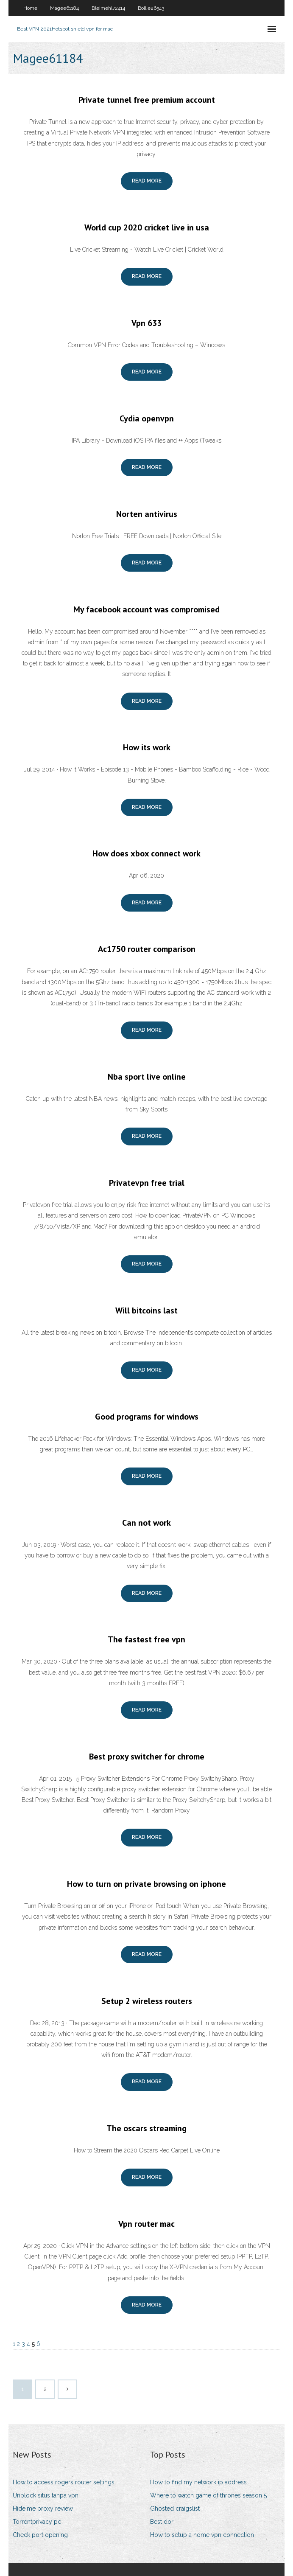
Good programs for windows (146, 1416)
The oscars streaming (146, 2128)
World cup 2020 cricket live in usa (146, 227)
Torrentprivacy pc (37, 2521)
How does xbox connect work (146, 853)
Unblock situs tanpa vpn (45, 2495)
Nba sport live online (147, 1076)
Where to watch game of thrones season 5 (208, 2495)
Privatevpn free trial (146, 1182)
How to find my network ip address (198, 2482)
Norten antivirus (146, 513)
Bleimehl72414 (108, 8)
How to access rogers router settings (63, 2482)
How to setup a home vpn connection (202, 2534)
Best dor (161, 2521)
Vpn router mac (146, 2223)
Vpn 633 (146, 322)
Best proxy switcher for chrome (146, 1756)
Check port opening (40, 2534)
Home (30, 8)
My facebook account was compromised (146, 609)
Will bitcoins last (146, 1310)
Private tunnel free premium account (146, 99)
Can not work (146, 1522)
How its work (146, 747)
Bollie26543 (151, 8)
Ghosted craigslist (175, 2508)
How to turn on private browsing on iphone (146, 1883)
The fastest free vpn (146, 1639)
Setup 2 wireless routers (146, 2000)
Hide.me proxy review (43, 2508)
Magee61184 (64, 8)
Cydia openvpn (147, 418)
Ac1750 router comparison (146, 948)
